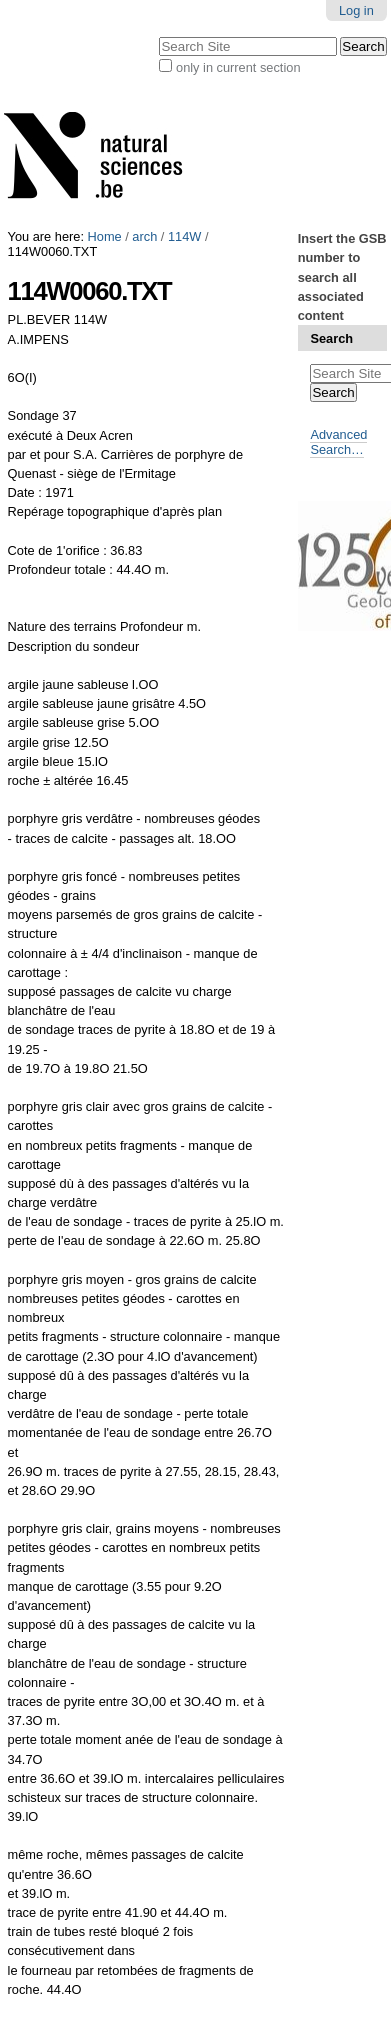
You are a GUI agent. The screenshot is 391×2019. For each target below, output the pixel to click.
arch (144, 236)
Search (331, 338)
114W (184, 236)
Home (105, 236)
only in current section (238, 67)
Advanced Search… (338, 442)
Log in (356, 10)
